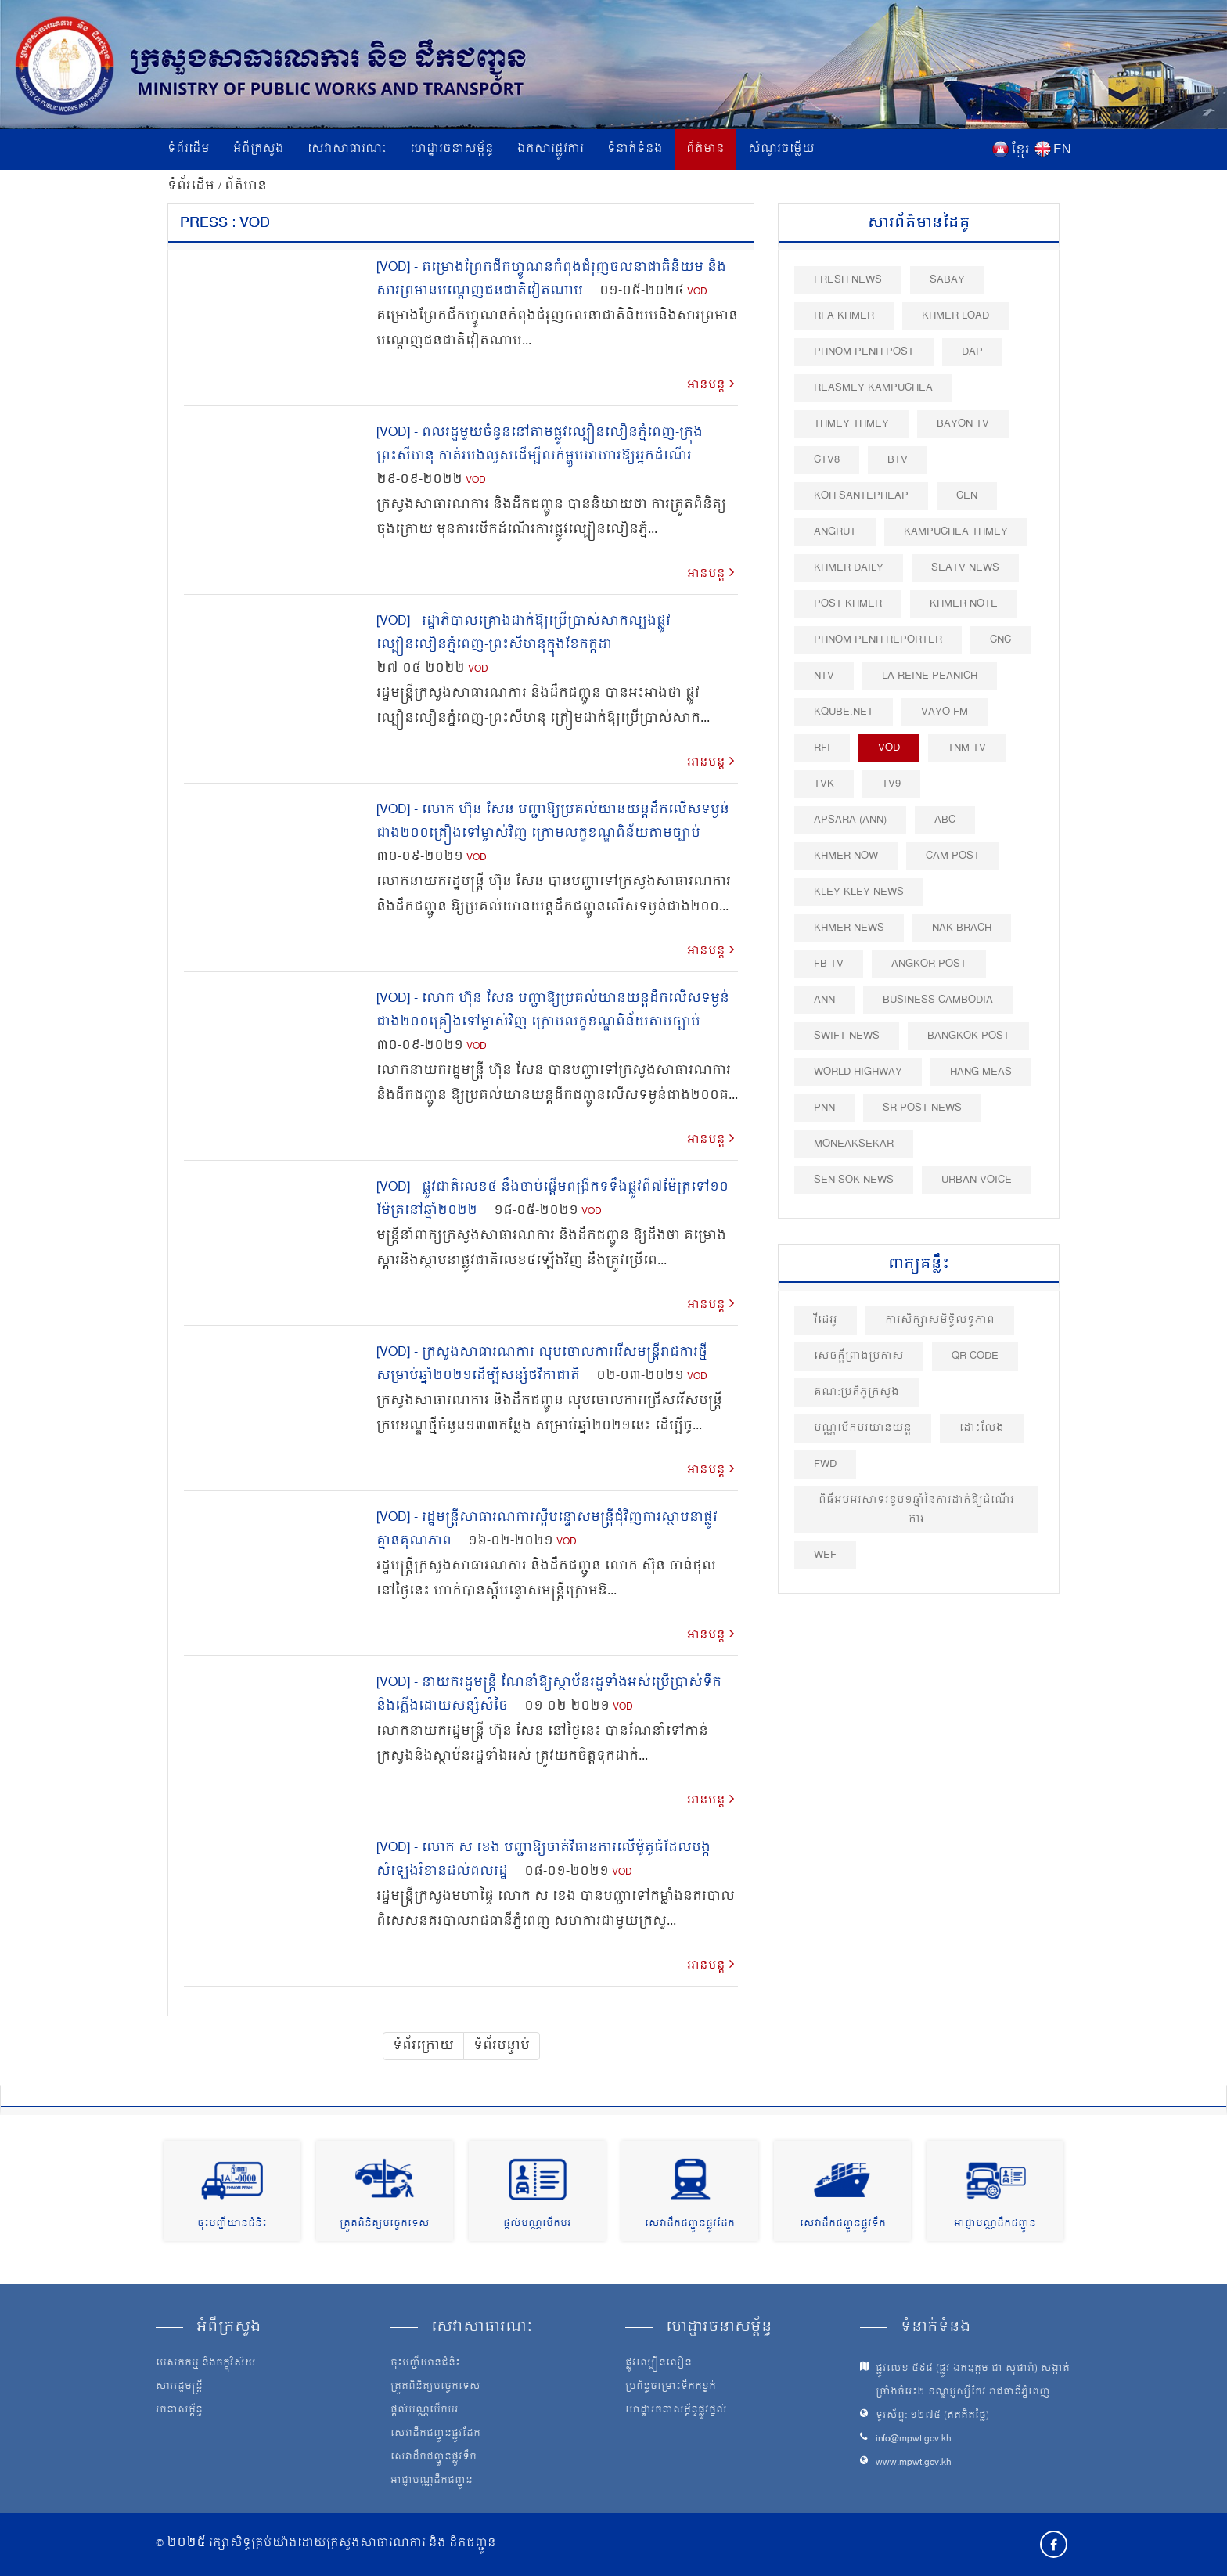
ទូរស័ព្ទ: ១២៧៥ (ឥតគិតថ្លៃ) (932, 2416)
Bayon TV (963, 424)
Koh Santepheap (861, 496)
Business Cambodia (938, 1000)
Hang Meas (981, 1072)
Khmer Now (846, 856)
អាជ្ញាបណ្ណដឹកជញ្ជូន (995, 2224)
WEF (825, 1555)
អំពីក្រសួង (258, 149)
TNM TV (967, 748)
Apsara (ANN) (850, 820)
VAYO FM (944, 712)
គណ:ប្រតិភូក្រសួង (856, 1392)
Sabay (947, 280)
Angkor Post (928, 964)
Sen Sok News (854, 1180)
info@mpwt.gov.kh (914, 2439)
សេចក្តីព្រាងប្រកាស (859, 1356)
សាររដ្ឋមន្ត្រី (179, 2387)
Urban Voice (976, 1180)
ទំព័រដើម (188, 149)
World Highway (858, 1072)
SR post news (922, 1108)
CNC (1000, 640)
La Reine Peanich (929, 676)
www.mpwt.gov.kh (914, 2463)
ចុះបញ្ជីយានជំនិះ (232, 2224)
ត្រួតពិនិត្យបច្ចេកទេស (385, 2224)
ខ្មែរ (1020, 150)
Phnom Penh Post (864, 352)
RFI (822, 748)
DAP (972, 352)
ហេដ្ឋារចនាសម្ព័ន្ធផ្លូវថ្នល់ (676, 2411)
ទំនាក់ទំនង (635, 149)
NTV (824, 676)
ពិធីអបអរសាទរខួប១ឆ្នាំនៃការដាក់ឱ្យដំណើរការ (916, 1509)
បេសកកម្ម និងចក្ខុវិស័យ (206, 2364)
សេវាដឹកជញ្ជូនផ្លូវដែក (690, 2224)
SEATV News (965, 568)
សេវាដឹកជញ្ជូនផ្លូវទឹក (843, 2224)
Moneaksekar (854, 1144)
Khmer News (849, 928)
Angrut (835, 532)
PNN (824, 1108)
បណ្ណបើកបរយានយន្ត (863, 1428)
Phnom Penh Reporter (878, 640)
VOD (697, 292)
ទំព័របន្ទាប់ (501, 2046)
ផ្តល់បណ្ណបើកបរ (537, 2224)
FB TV (829, 964)
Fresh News (848, 280)
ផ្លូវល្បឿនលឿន (658, 2364)
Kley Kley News (859, 892)
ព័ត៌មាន (705, 149)
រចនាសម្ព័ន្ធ (179, 2411)
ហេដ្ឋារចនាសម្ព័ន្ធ (452, 149)
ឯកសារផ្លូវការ (550, 149)
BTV (897, 460)
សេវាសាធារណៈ (347, 149)
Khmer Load (955, 316)
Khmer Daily (848, 568)
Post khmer (848, 604)
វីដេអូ (825, 1320)
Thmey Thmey (851, 424)
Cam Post (953, 856)
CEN (966, 496)
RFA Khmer (844, 316)
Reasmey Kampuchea (873, 388)
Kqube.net (843, 712)
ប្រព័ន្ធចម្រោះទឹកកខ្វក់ (670, 2387)
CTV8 (827, 460)
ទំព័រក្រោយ (423, 2046)
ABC (944, 820)
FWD (825, 1464)
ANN (824, 1000)
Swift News (847, 1036)
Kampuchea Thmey (956, 532)
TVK (824, 784)
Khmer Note (964, 604)
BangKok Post (968, 1036)
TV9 (891, 784)
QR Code (975, 1356)
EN (1062, 150)
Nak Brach (961, 928)
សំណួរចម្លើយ (781, 149)
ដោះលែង (981, 1428)
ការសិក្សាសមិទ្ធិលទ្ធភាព (940, 1320)
